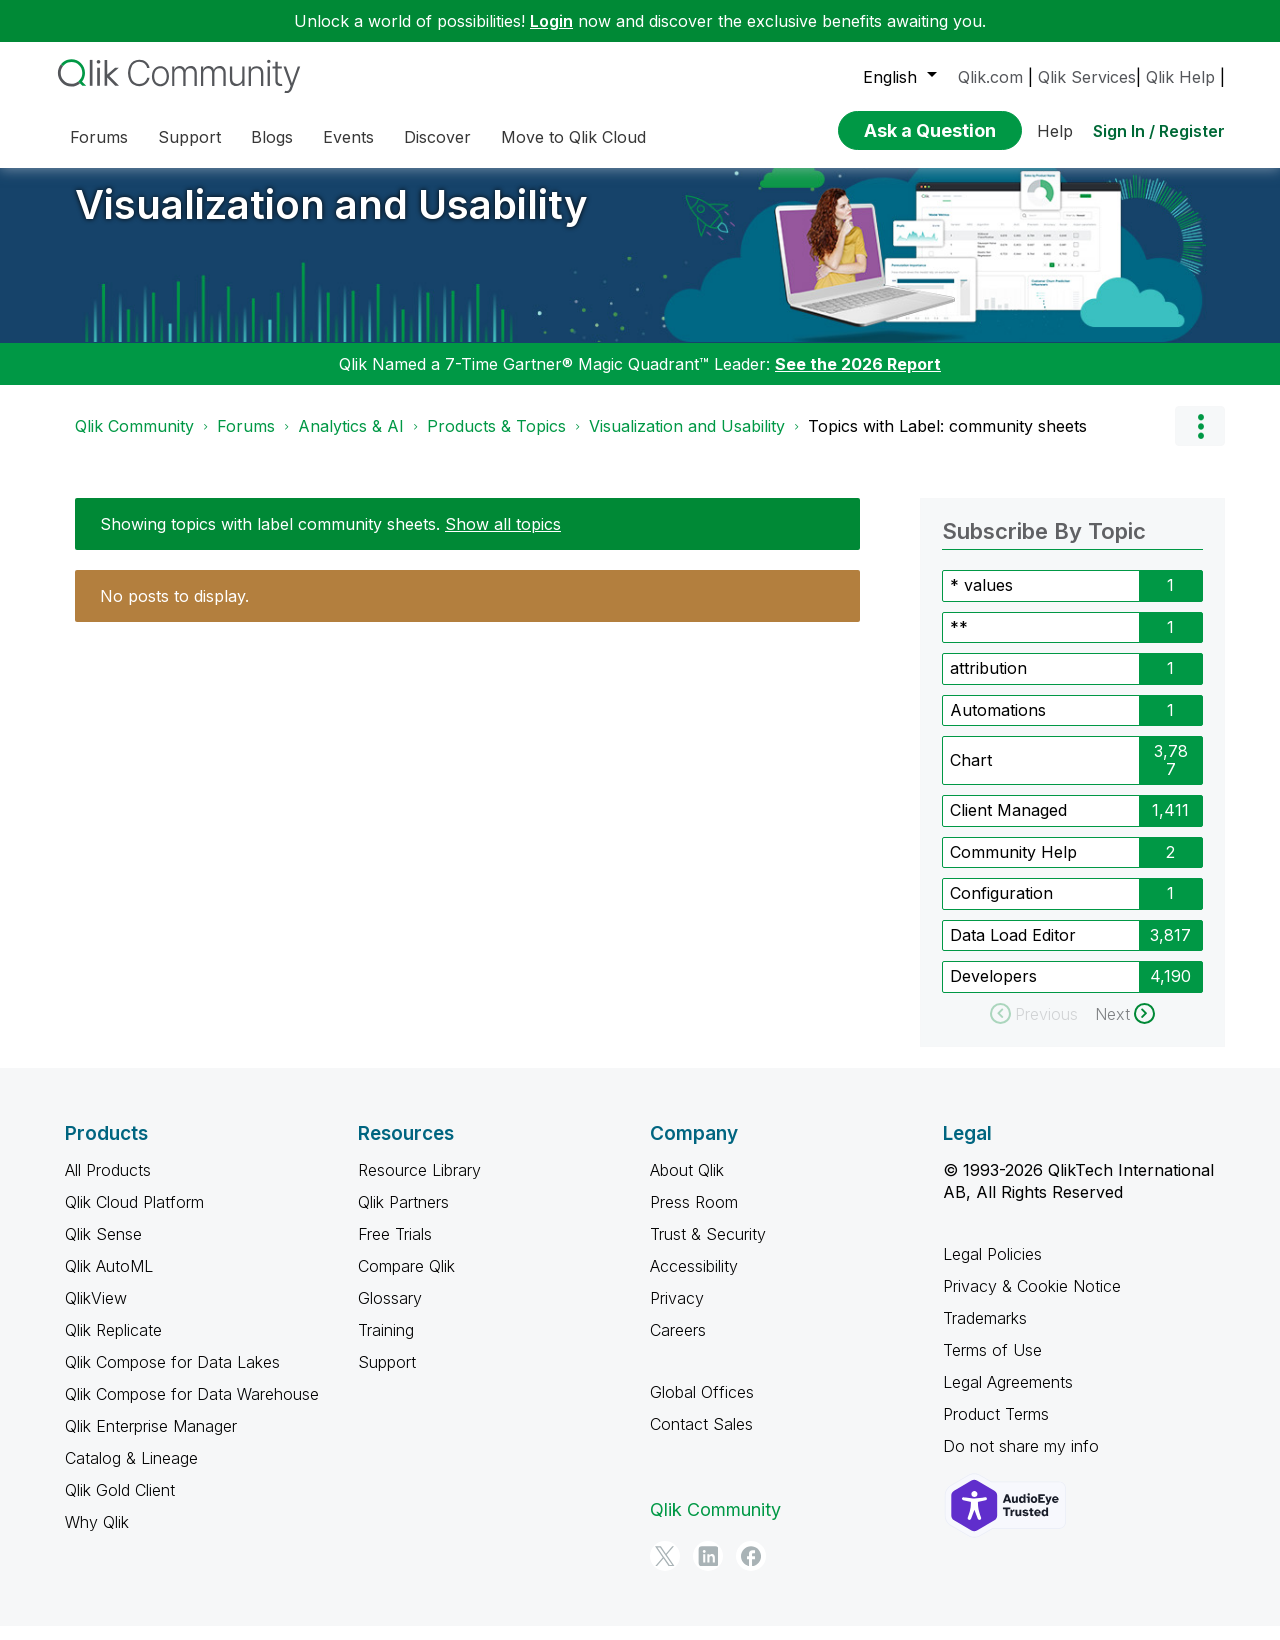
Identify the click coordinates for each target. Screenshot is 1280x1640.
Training (386, 1345)
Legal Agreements (1008, 1397)
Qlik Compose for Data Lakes (172, 1377)
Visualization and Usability (331, 219)
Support (387, 1377)
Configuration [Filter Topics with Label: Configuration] (1001, 908)
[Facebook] (751, 1571)
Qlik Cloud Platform (134, 1217)
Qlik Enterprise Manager (151, 1441)
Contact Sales (701, 1439)
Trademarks (985, 1333)
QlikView (96, 1313)
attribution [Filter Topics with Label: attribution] (988, 683)
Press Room (694, 1217)
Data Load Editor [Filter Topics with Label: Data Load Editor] (1013, 950)
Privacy (677, 1313)
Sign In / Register (1159, 131)
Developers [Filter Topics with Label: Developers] (993, 991)
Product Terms (996, 1429)
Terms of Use (992, 1365)
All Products (108, 1185)
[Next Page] (1125, 1029)
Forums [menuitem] (99, 137)
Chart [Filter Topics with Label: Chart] (971, 775)
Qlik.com (990, 77)
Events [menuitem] (348, 137)
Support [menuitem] (189, 137)
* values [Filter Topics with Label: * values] (981, 600)
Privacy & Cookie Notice (1032, 1301)
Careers (678, 1345)
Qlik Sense (103, 1249)
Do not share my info (1021, 1461)
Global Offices (702, 1407)
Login (551, 21)
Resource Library (419, 1185)
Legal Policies (992, 1269)
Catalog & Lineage (131, 1473)
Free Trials (395, 1249)
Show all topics (503, 539)
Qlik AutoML (109, 1281)
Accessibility (694, 1281)
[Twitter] (665, 1571)
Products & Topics (496, 441)
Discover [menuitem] (437, 137)
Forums (246, 441)
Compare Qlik (406, 1281)
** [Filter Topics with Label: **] (959, 642)
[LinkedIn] (708, 1571)
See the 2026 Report (858, 379)
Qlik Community (134, 441)
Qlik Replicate (113, 1345)
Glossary (390, 1313)
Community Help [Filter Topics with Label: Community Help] (1013, 867)
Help (1055, 131)
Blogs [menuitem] (272, 137)
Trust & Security (708, 1249)
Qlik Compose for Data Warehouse (192, 1409)
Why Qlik (97, 1537)
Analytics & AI (351, 441)
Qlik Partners (403, 1217)
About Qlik (687, 1185)
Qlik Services (1087, 77)
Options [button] (1200, 441)
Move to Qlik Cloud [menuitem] (573, 137)
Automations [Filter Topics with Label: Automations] (998, 725)
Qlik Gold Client (120, 1505)
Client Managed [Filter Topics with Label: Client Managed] (1008, 825)
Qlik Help (1180, 77)
